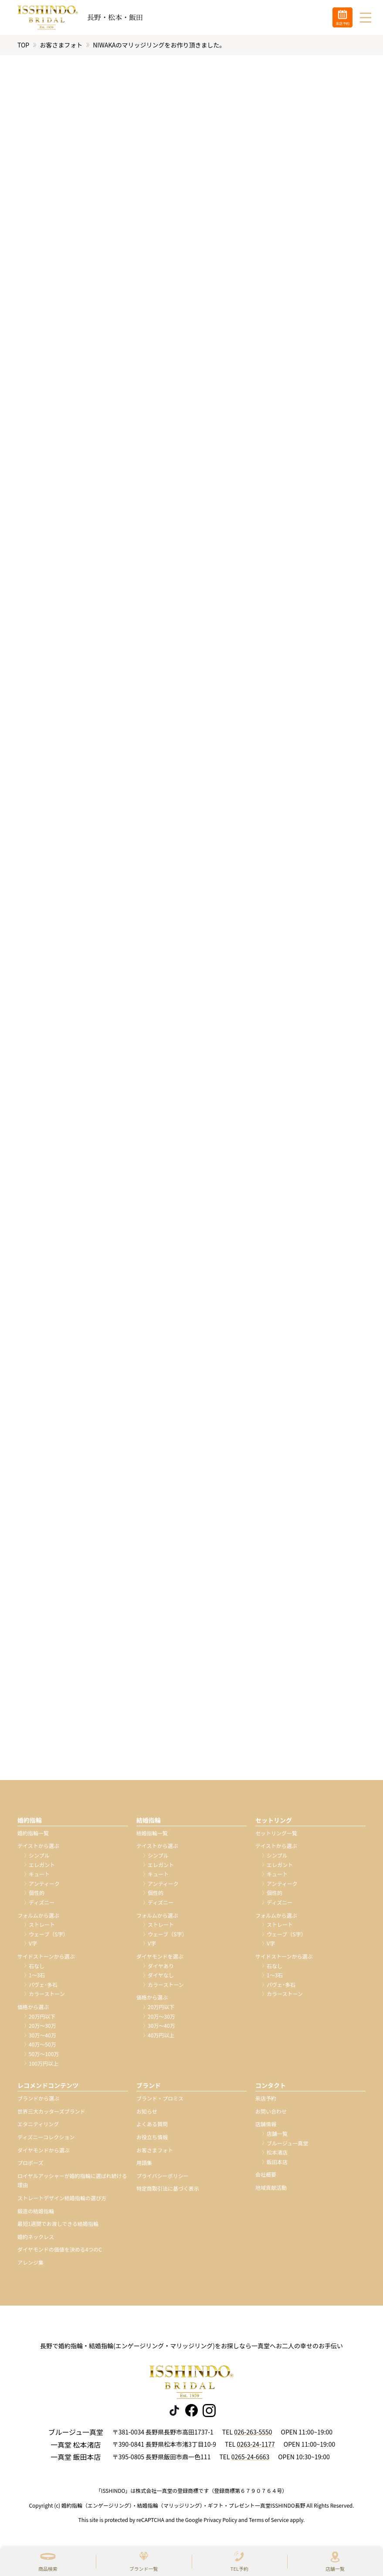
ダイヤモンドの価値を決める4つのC (59, 2249)
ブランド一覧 (143, 2568)
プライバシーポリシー (162, 2175)
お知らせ (146, 2111)
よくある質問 (152, 2124)
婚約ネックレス (35, 2236)
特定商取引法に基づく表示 (167, 2188)
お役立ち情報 (152, 2137)
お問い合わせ (271, 2111)
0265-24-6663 (250, 2456)
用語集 (144, 2163)
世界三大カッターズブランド (51, 2111)
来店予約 (265, 2098)
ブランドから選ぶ (38, 2098)
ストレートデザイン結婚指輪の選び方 (61, 2198)
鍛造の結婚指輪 (35, 2211)
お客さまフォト (61, 44)
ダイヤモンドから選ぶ (43, 2150)
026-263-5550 (253, 2432)
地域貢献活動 (271, 2188)
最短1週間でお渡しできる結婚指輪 (57, 2224)
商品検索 (48, 2568)
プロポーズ (30, 2163)
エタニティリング (38, 2124)
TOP (23, 44)
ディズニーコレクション (46, 2137)
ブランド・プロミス (159, 2098)
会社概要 (265, 2174)
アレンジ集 (30, 2262)
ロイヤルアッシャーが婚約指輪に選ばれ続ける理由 (72, 2180)
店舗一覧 (335, 2568)
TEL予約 (239, 2568)
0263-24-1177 (256, 2444)
